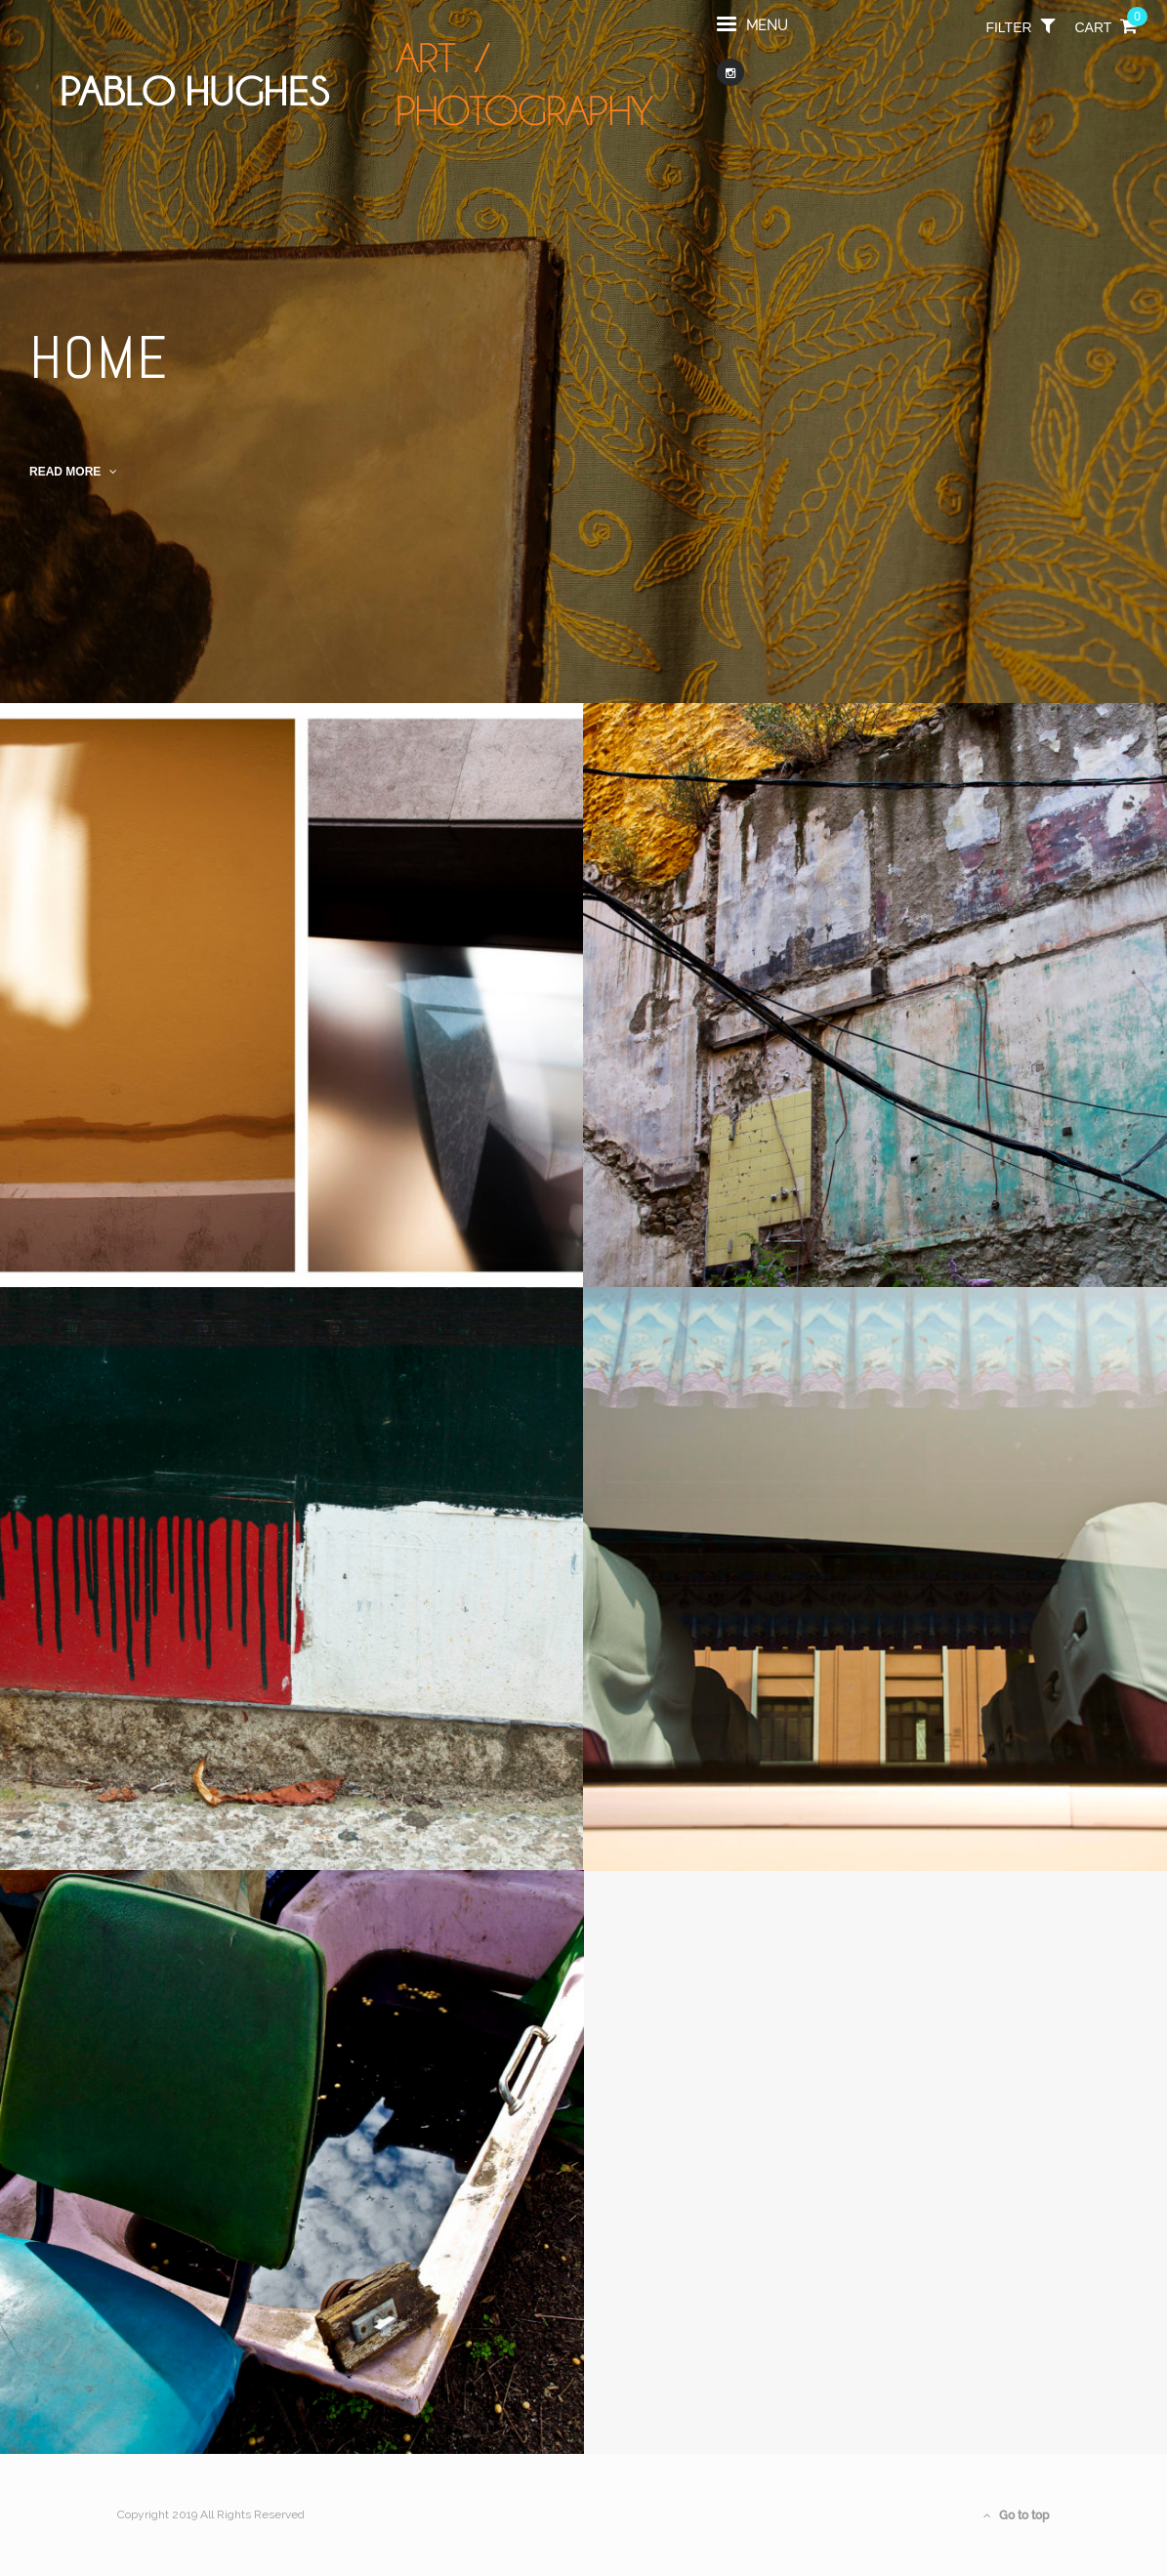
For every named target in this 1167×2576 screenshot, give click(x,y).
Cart (1107, 33)
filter (1020, 33)
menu (752, 32)
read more (73, 471)
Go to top (1016, 2515)
